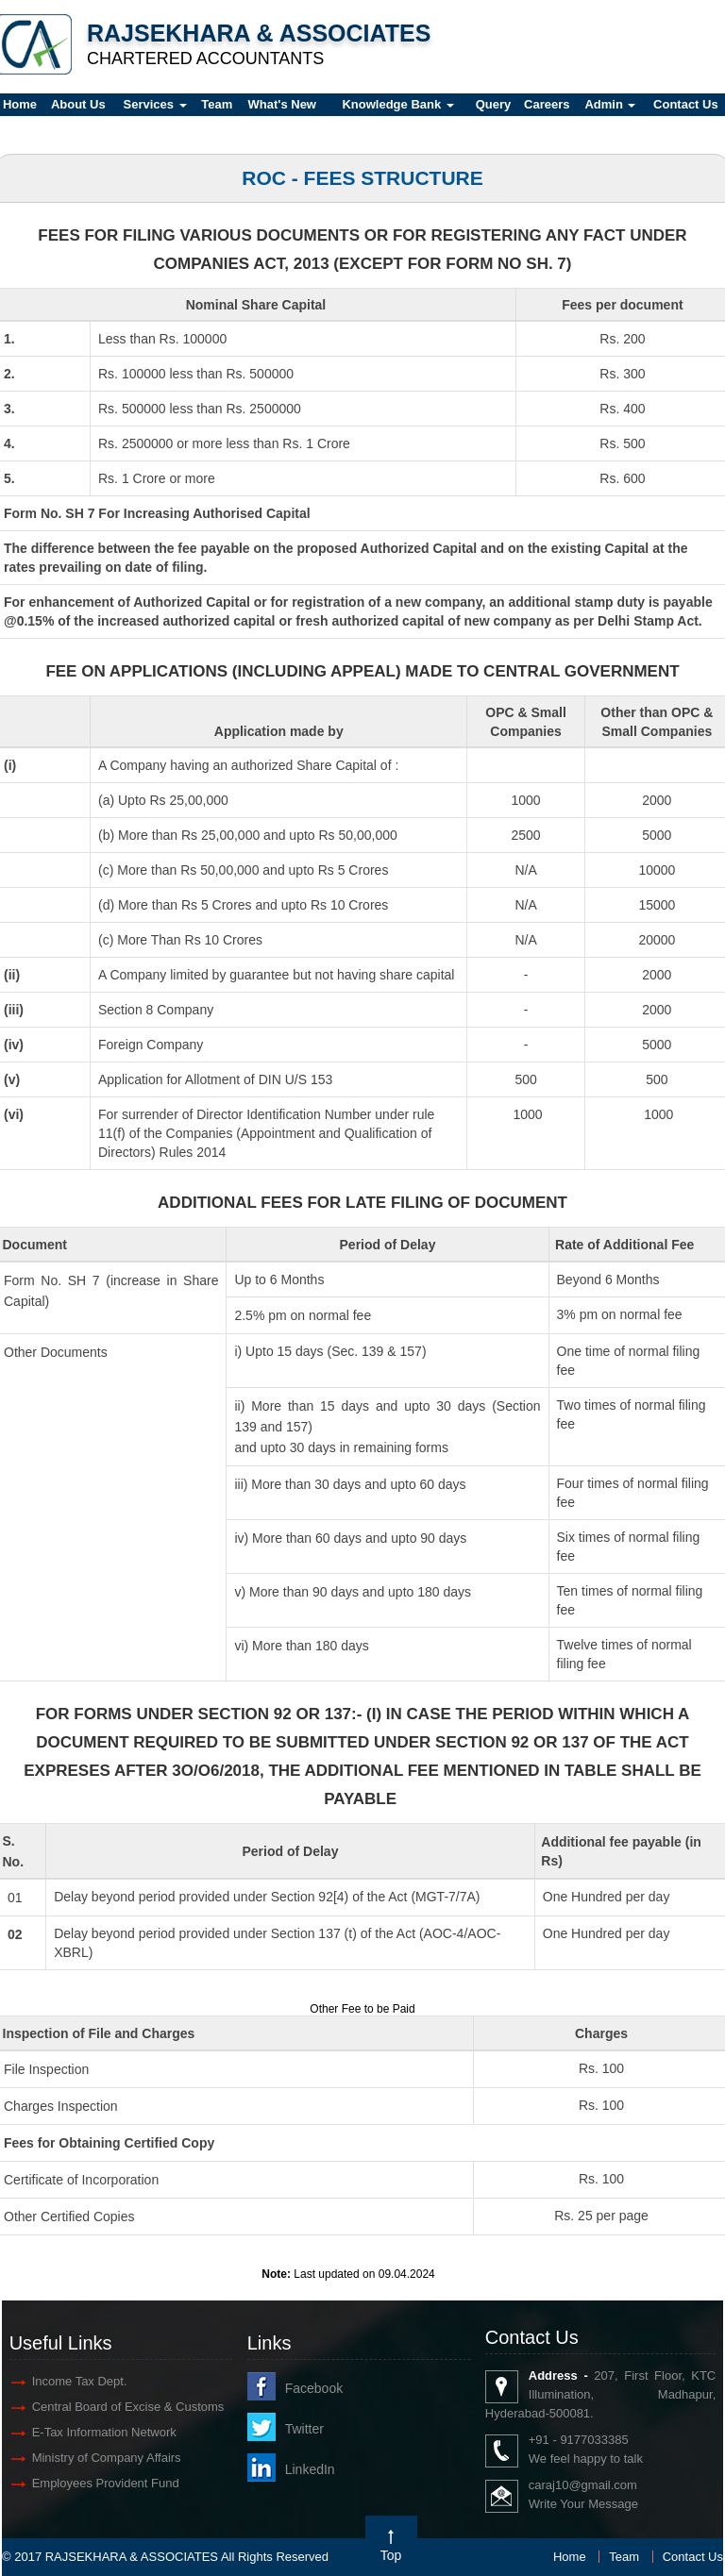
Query (494, 104)
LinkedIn (310, 2469)
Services (155, 104)
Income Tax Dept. (79, 2381)
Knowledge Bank (397, 104)
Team (216, 104)
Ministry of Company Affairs (106, 2458)
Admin (609, 104)
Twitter (304, 2428)
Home (569, 2557)
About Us (78, 104)
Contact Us (693, 2557)
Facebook (314, 2388)
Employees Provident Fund (105, 2483)
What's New (282, 104)
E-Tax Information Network (104, 2432)
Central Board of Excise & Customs (128, 2407)
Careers (546, 104)
